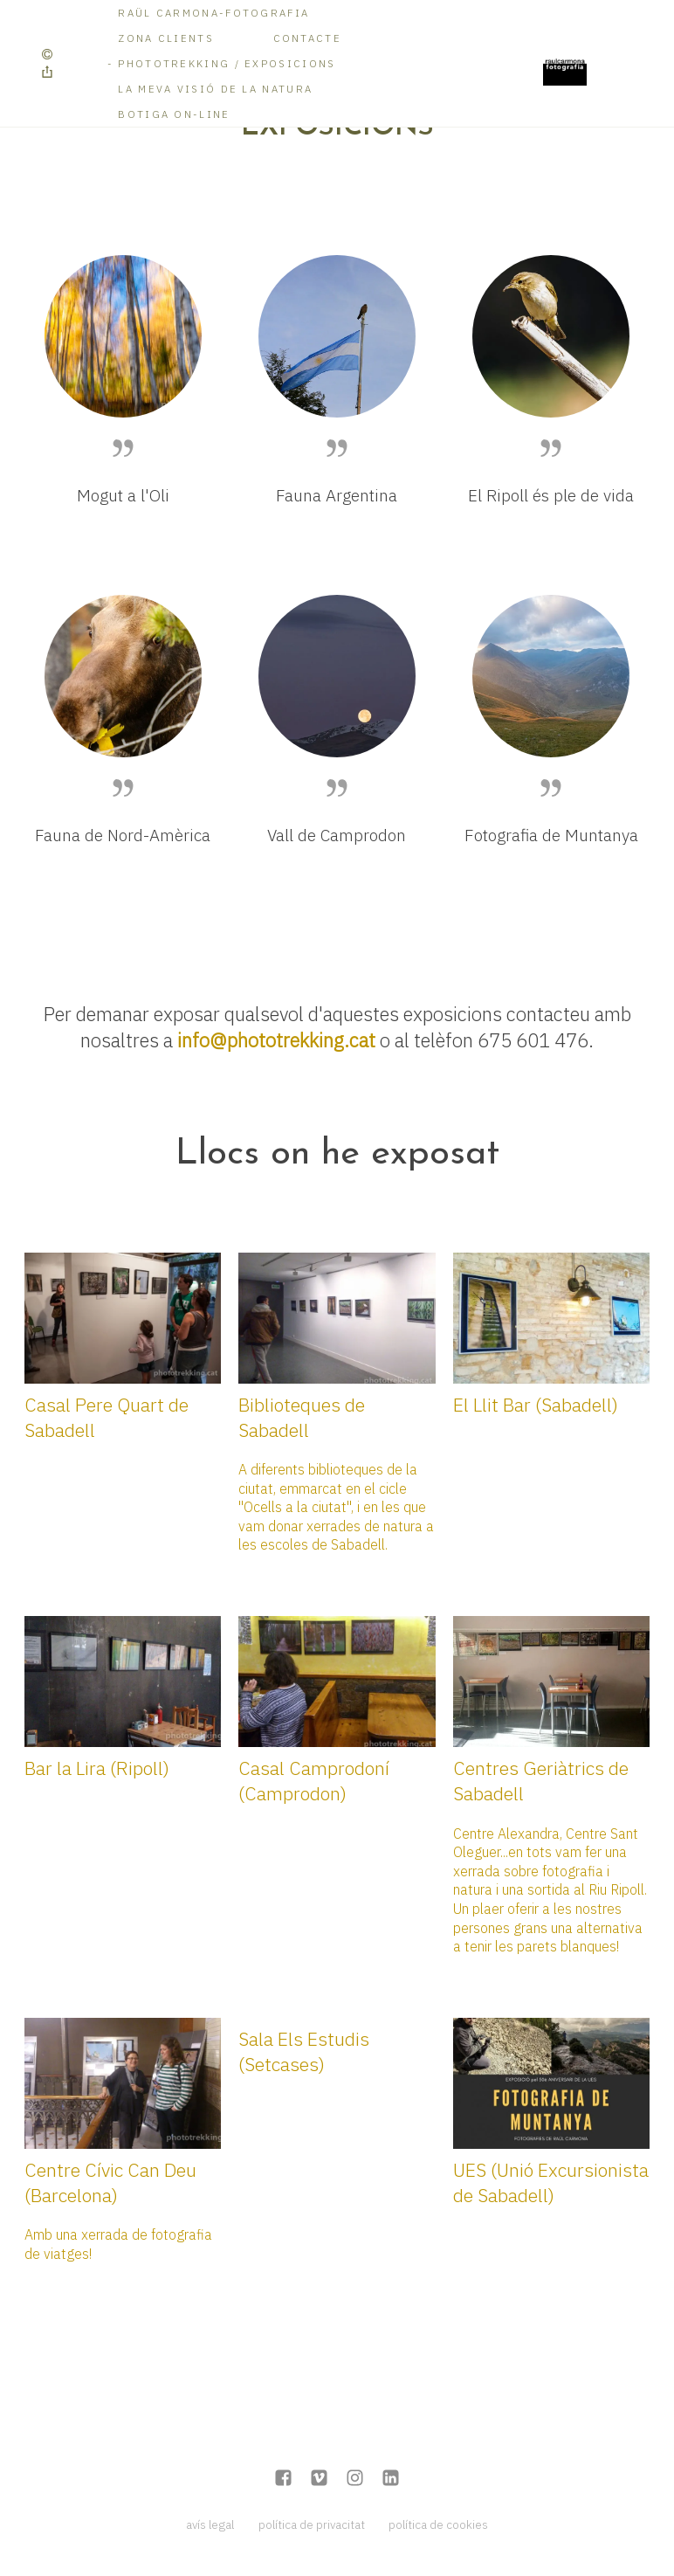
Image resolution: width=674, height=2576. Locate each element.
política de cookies (438, 2524)
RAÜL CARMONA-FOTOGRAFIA (213, 12)
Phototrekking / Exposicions (226, 63)
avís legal (210, 2524)
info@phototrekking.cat (276, 1040)
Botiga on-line (174, 114)
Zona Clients (166, 38)
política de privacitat (311, 2524)
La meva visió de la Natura (215, 88)
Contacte (307, 38)
